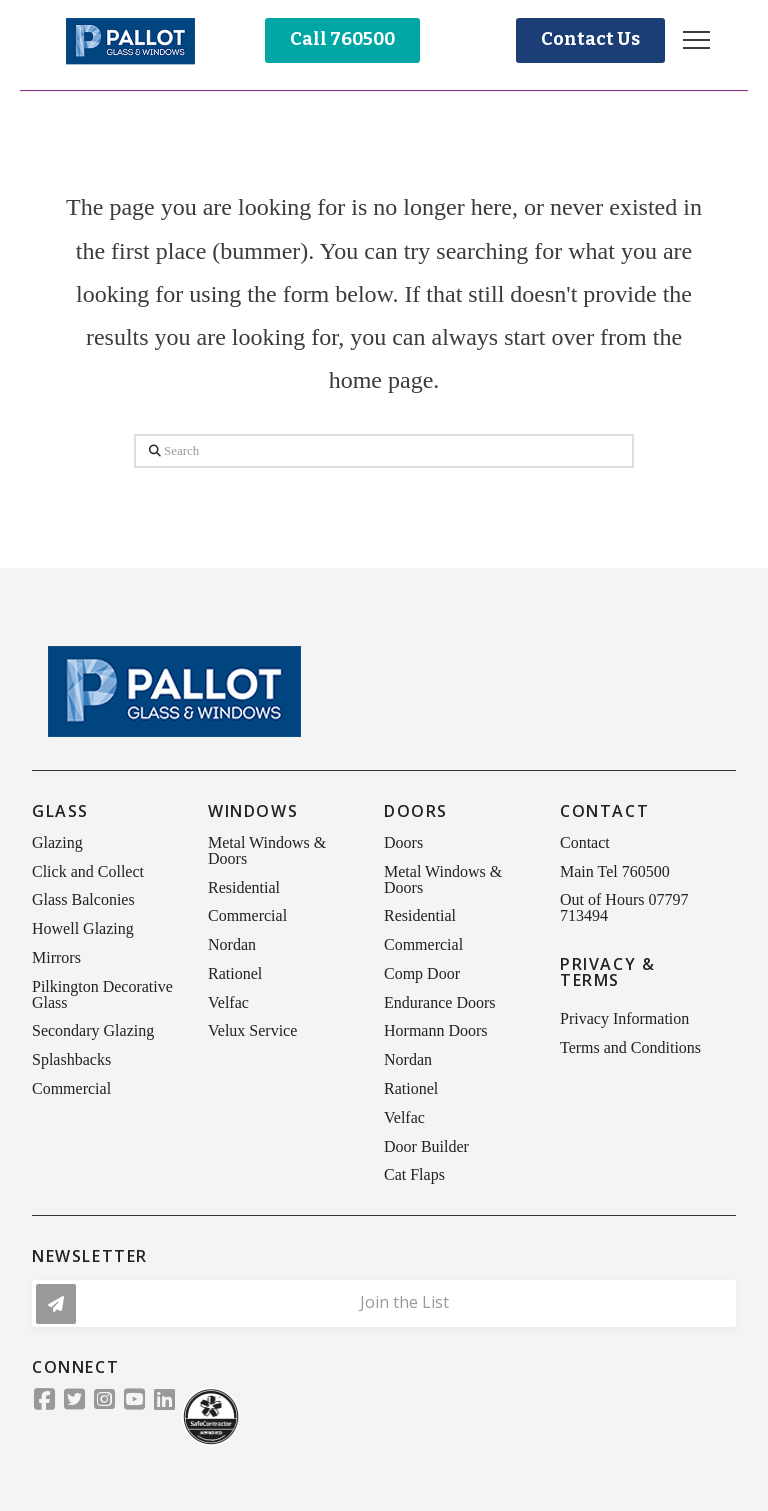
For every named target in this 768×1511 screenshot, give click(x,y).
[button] (696, 40)
